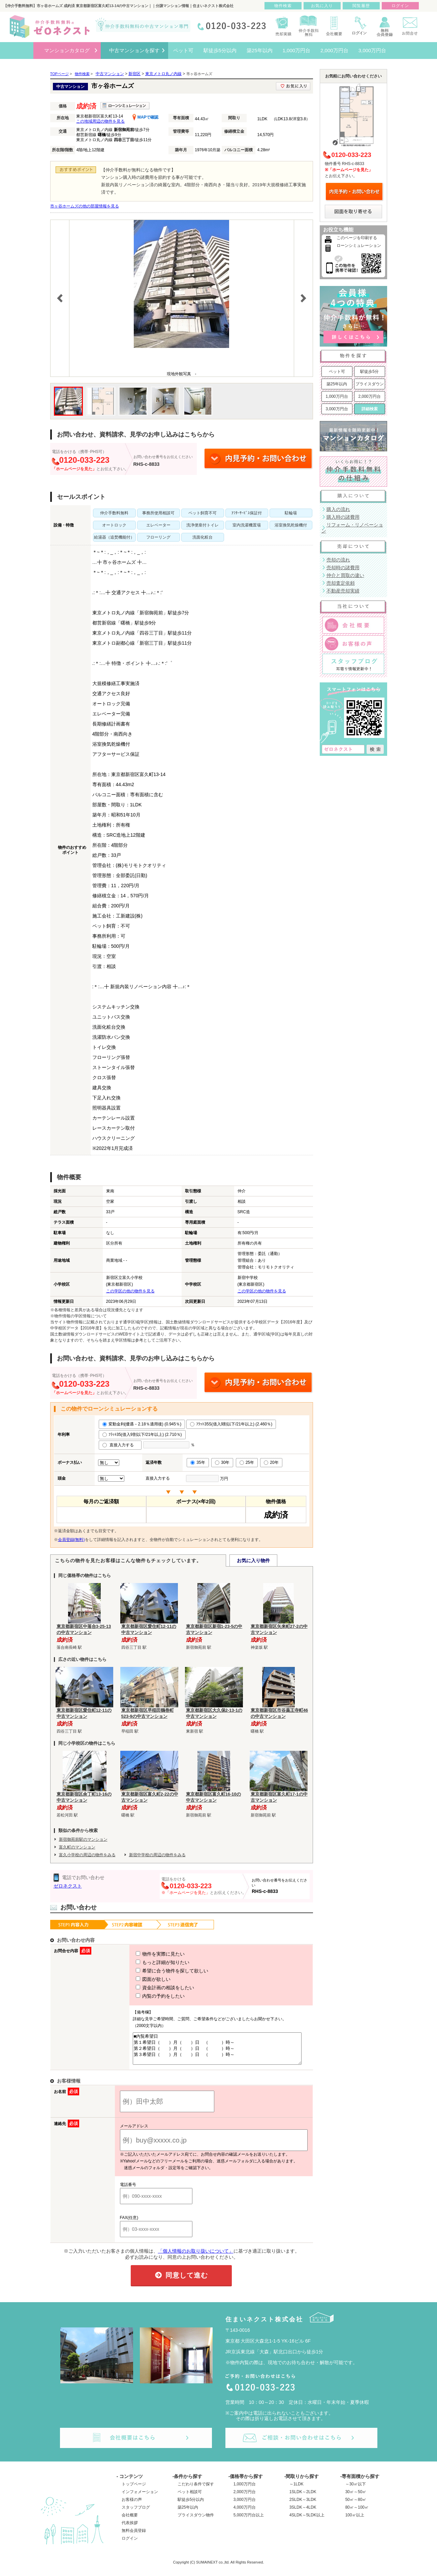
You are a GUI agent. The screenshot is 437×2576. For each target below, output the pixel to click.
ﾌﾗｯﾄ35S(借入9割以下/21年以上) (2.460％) (231, 1424)
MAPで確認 (145, 117)
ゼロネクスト (68, 1886)
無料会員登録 (134, 2536)
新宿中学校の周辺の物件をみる (157, 1855)
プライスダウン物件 (196, 2521)
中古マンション (110, 73)
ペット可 (337, 371)
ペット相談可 (190, 2498)
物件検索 (283, 5)
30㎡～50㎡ (356, 2498)
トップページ (134, 2490)
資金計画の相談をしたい (152, 1987)
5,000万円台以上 (248, 2521)
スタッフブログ (136, 2513)
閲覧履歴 (361, 5)
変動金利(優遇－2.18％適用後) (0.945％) (142, 1424)
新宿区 (134, 73)
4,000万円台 (244, 2513)
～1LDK (296, 2490)
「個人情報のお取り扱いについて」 (195, 2257)
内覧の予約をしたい (148, 1996)
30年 (222, 1462)
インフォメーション (140, 2498)
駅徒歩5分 (369, 371)
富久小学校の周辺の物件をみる (87, 1855)
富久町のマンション (77, 1847)
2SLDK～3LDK (302, 2505)
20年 (271, 1462)
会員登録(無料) (71, 1539)
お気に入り (322, 5)
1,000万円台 (336, 396)
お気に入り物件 (253, 1560)
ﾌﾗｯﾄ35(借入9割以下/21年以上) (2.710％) (142, 1434)
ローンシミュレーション (359, 245)
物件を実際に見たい (148, 1954)
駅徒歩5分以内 (191, 2505)
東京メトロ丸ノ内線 (163, 73)
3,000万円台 (336, 409)
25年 (247, 1462)
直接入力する (120, 1445)
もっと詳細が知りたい (150, 1962)
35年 (197, 1462)
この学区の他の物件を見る (130, 1291)
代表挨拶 (130, 2528)
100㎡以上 (354, 2521)
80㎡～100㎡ (357, 2513)
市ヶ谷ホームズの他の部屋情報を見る (84, 206)
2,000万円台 (369, 396)
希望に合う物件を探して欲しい (159, 1970)
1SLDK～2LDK (302, 2498)
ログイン (130, 2544)
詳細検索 (370, 409)
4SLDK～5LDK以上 (306, 2521)
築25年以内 (336, 384)
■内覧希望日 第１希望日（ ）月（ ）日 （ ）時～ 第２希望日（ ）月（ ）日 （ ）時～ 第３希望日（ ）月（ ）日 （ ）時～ (214, 2051)
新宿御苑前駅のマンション (83, 1839)
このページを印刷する (357, 237)
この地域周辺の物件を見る (100, 121)
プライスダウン (369, 384)
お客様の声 (132, 2505)
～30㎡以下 (355, 2490)
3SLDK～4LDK (302, 2513)
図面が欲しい (140, 1979)
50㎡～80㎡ (356, 2505)
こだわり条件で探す (196, 2490)
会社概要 (130, 2521)
